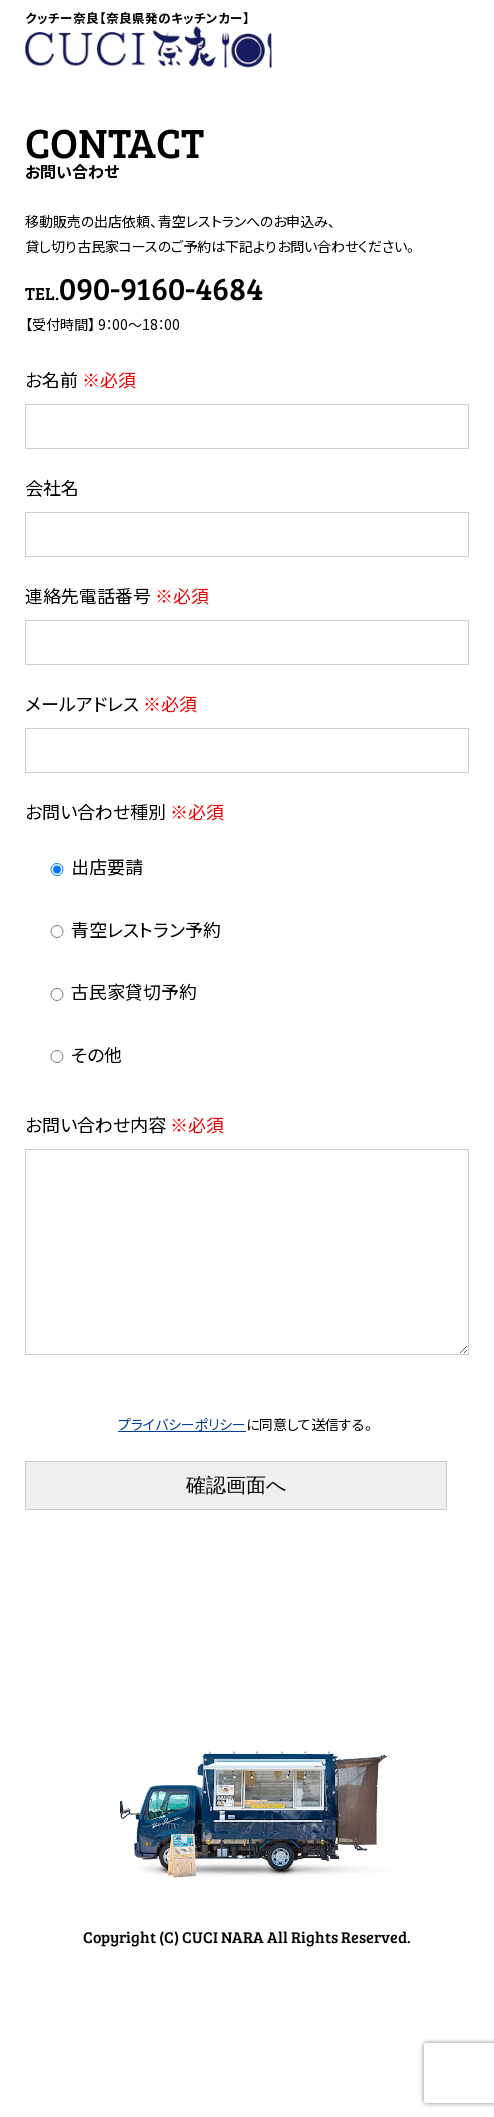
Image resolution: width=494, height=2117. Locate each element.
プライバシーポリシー (182, 1456)
